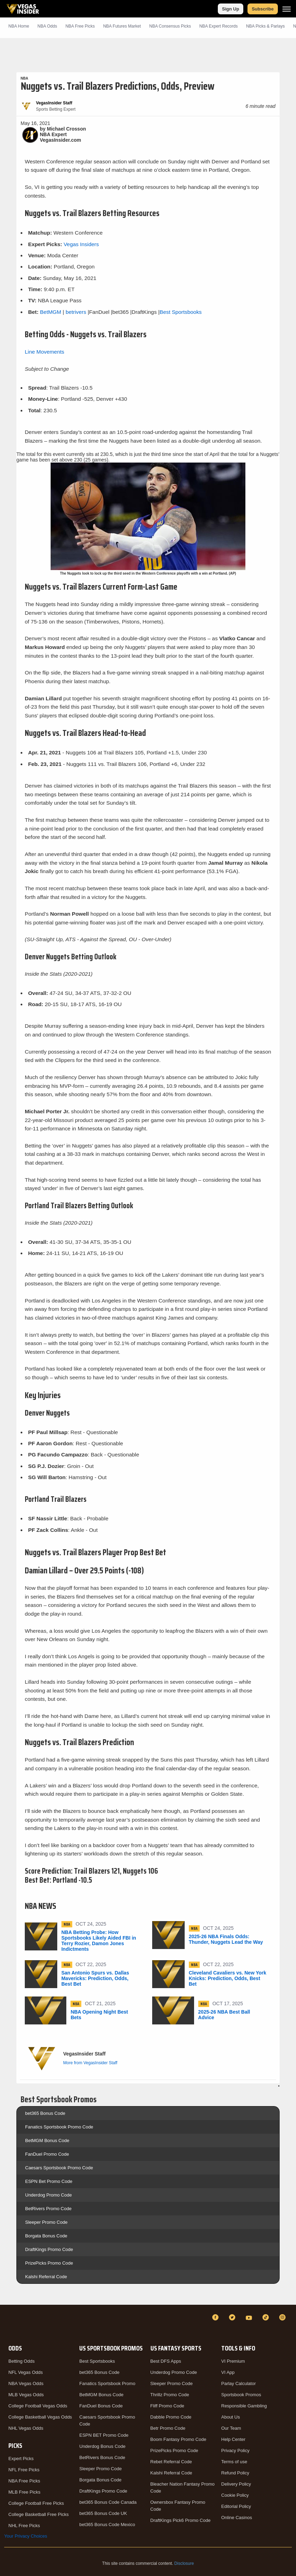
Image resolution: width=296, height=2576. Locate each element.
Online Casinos (236, 2517)
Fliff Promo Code (167, 2405)
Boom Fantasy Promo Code (178, 2439)
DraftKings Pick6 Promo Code (180, 2520)
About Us (230, 2417)
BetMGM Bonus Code (47, 2140)
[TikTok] (266, 2317)
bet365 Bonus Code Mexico (107, 2524)
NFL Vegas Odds (25, 2372)
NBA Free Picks (24, 2480)
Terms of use (234, 2461)
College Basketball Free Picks (38, 2514)
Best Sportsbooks (181, 312)
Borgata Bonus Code (46, 2235)
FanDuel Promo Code (47, 2154)
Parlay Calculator (238, 2383)
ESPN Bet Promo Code (48, 2181)
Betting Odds (21, 2361)
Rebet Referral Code (171, 2461)
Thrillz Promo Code (169, 2394)
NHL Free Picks (24, 2525)
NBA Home (18, 26)
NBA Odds (47, 26)
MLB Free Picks (24, 2492)
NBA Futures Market (122, 26)
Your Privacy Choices (25, 2536)
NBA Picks (80, 26)
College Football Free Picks (36, 2503)
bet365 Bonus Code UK (103, 2513)
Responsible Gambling (244, 2405)
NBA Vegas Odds (25, 2383)
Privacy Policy (235, 2450)
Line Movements (44, 352)
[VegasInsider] (8, 2324)
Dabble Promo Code (171, 2417)
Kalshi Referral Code (46, 2276)
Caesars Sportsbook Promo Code (59, 2167)
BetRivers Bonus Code (102, 2457)
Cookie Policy (235, 2495)
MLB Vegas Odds (26, 2394)
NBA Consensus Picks (170, 26)
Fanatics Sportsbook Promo (107, 2383)
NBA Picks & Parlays (265, 26)
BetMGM (50, 312)
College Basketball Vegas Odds (40, 2417)
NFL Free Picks (23, 2469)
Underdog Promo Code (48, 2195)
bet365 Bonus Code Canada (107, 2502)
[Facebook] (216, 2317)
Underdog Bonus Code (102, 2446)
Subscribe (263, 9)
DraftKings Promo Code (49, 2249)
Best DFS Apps (165, 2361)
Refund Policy (235, 2472)
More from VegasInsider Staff (90, 2062)
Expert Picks (21, 2458)
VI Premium (233, 2361)
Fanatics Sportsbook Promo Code (59, 2127)
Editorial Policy (236, 2506)
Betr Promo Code (167, 2428)
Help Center (233, 2439)
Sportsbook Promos (241, 2394)
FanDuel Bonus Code (101, 2405)
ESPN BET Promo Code (103, 2435)
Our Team (231, 2428)
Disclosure (184, 2563)
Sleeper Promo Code (46, 2222)
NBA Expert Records (218, 26)
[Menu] (286, 9)
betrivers (76, 312)
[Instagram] (283, 2317)
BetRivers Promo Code (48, 2208)
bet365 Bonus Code (45, 2113)
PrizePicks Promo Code (49, 2263)
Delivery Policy (236, 2484)
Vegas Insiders (81, 244)
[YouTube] (250, 2317)
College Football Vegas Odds (37, 2405)
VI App (228, 2372)
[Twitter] (233, 2317)
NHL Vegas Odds (25, 2428)
